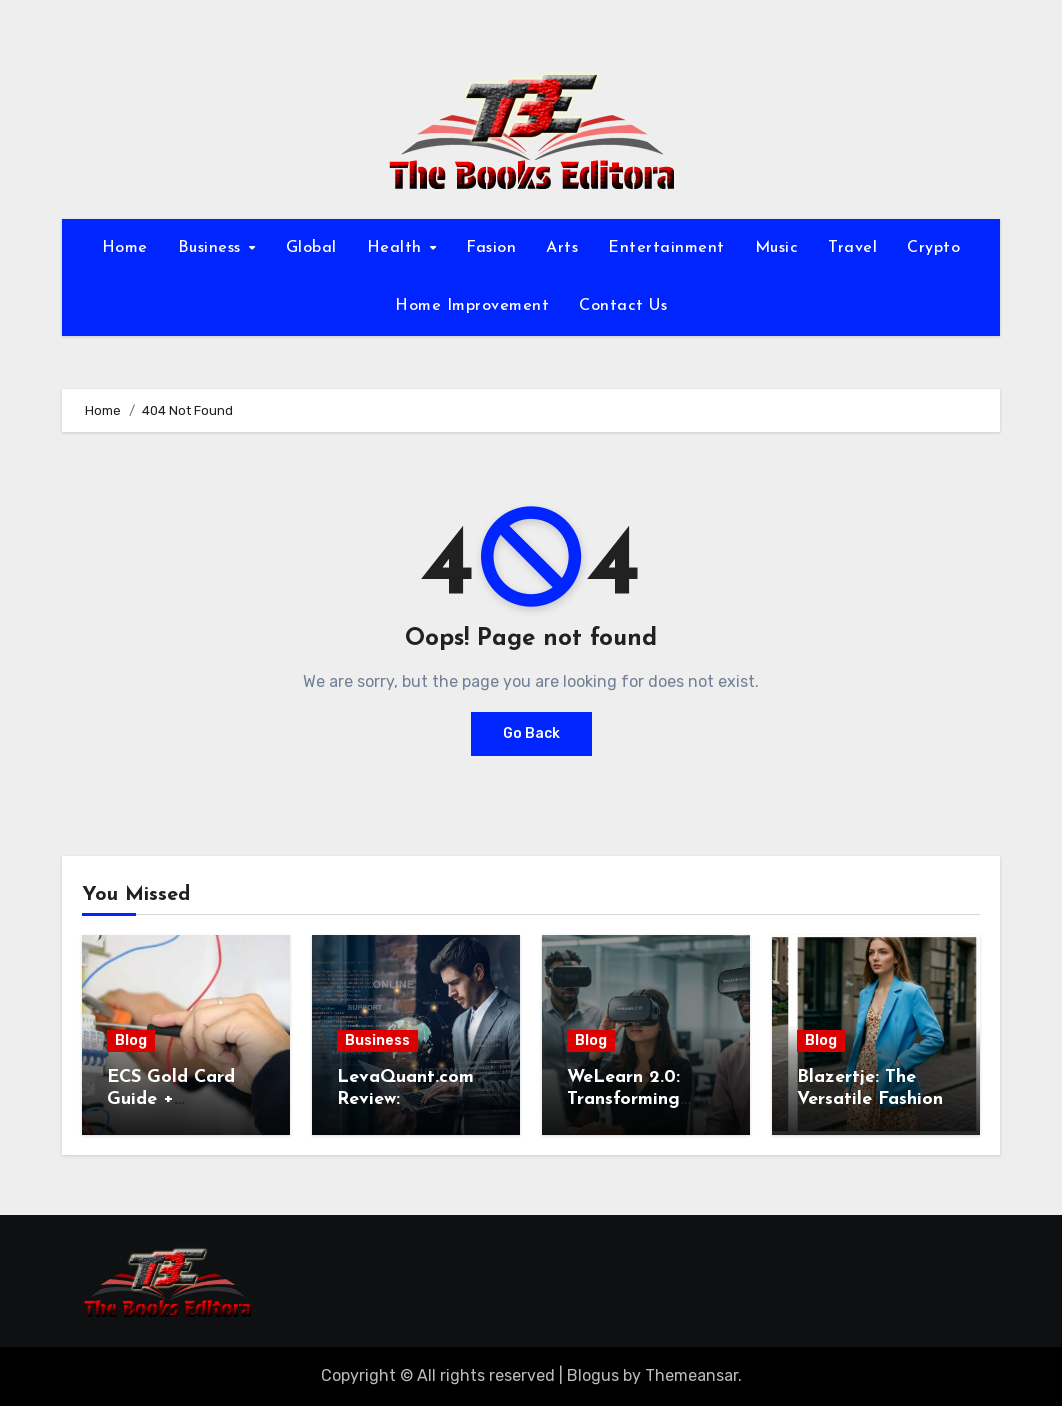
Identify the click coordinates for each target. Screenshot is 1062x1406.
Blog (131, 1040)
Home (125, 248)
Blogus (593, 1375)
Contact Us (623, 306)
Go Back (531, 733)
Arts (562, 248)
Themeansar (691, 1375)
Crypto (933, 248)
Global (311, 248)
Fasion (491, 248)
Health (397, 248)
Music (777, 248)
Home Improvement (472, 306)
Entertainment (666, 248)
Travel (852, 248)
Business (212, 248)
